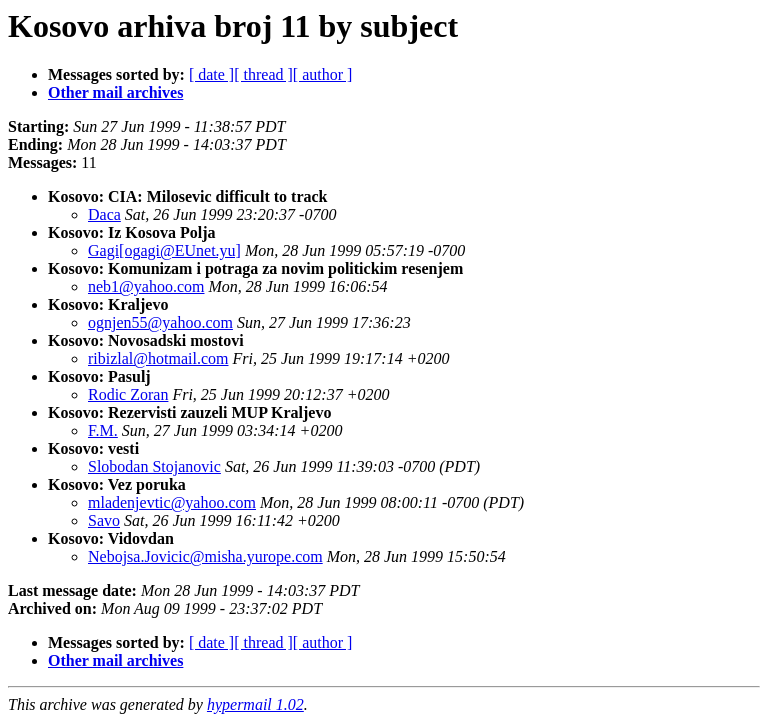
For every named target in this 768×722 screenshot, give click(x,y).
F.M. (103, 430)
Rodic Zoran (128, 394)
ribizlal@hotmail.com (158, 358)
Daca (104, 214)
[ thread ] (263, 74)
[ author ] (323, 74)
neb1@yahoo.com (146, 286)
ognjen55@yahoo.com (160, 322)
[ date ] (211, 74)
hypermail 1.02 (255, 704)
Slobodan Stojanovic (154, 466)
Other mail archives (115, 92)
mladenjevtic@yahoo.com (172, 502)
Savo (104, 520)
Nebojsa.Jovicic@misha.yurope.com (205, 556)
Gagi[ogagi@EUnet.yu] (164, 250)
